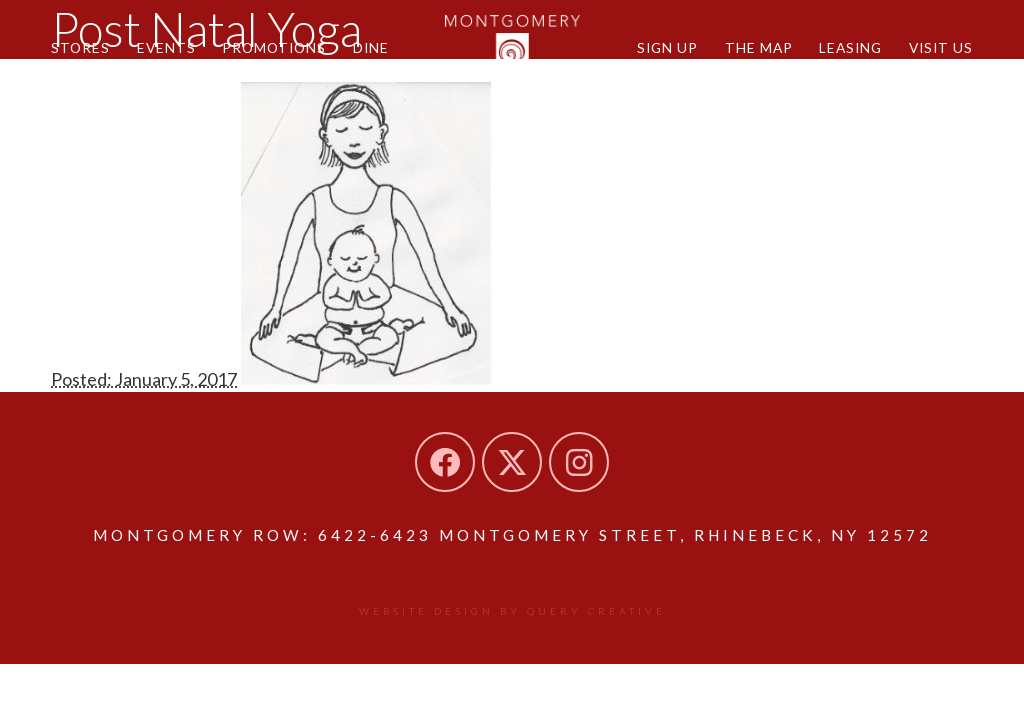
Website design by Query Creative (512, 611)
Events (166, 47)
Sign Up (667, 47)
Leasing (850, 47)
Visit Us (941, 47)
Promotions (274, 47)
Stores (80, 47)
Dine (371, 47)
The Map (759, 47)
